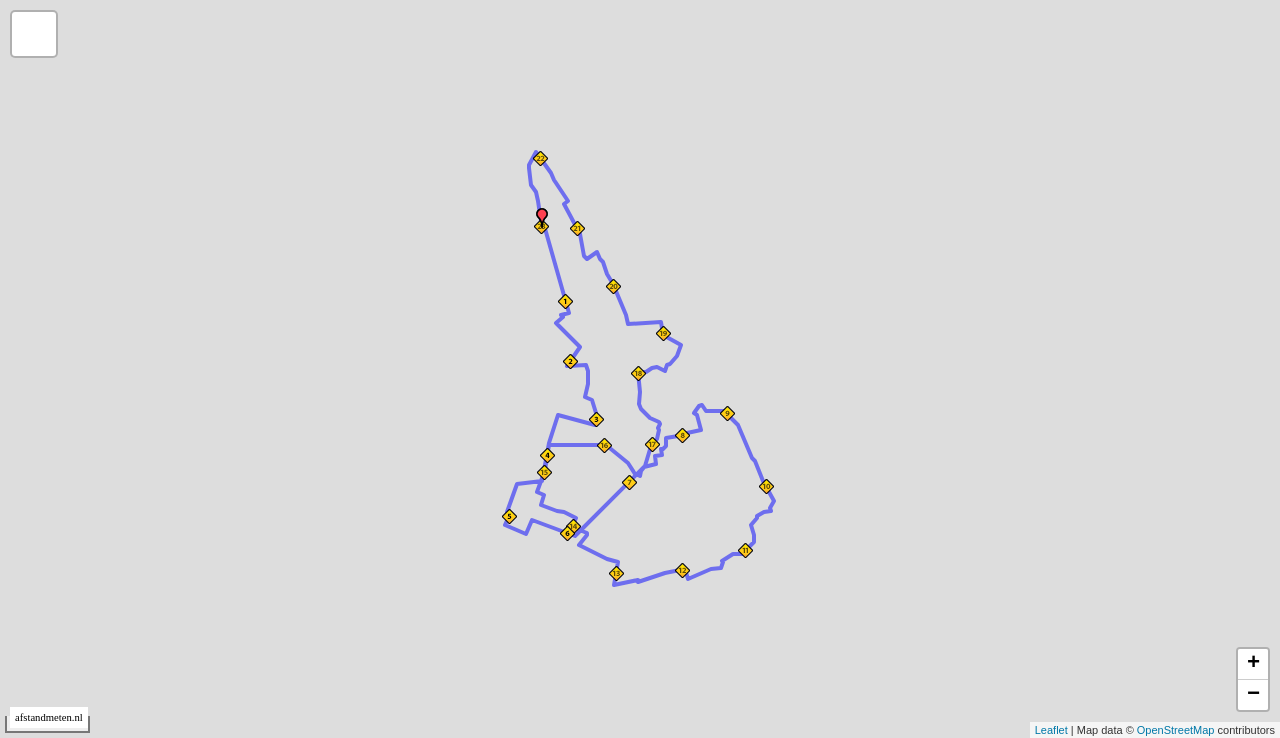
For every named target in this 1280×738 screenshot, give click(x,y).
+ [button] (1253, 664)
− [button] (1253, 695)
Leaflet (1051, 730)
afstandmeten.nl (49, 717)
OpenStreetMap (1176, 730)
